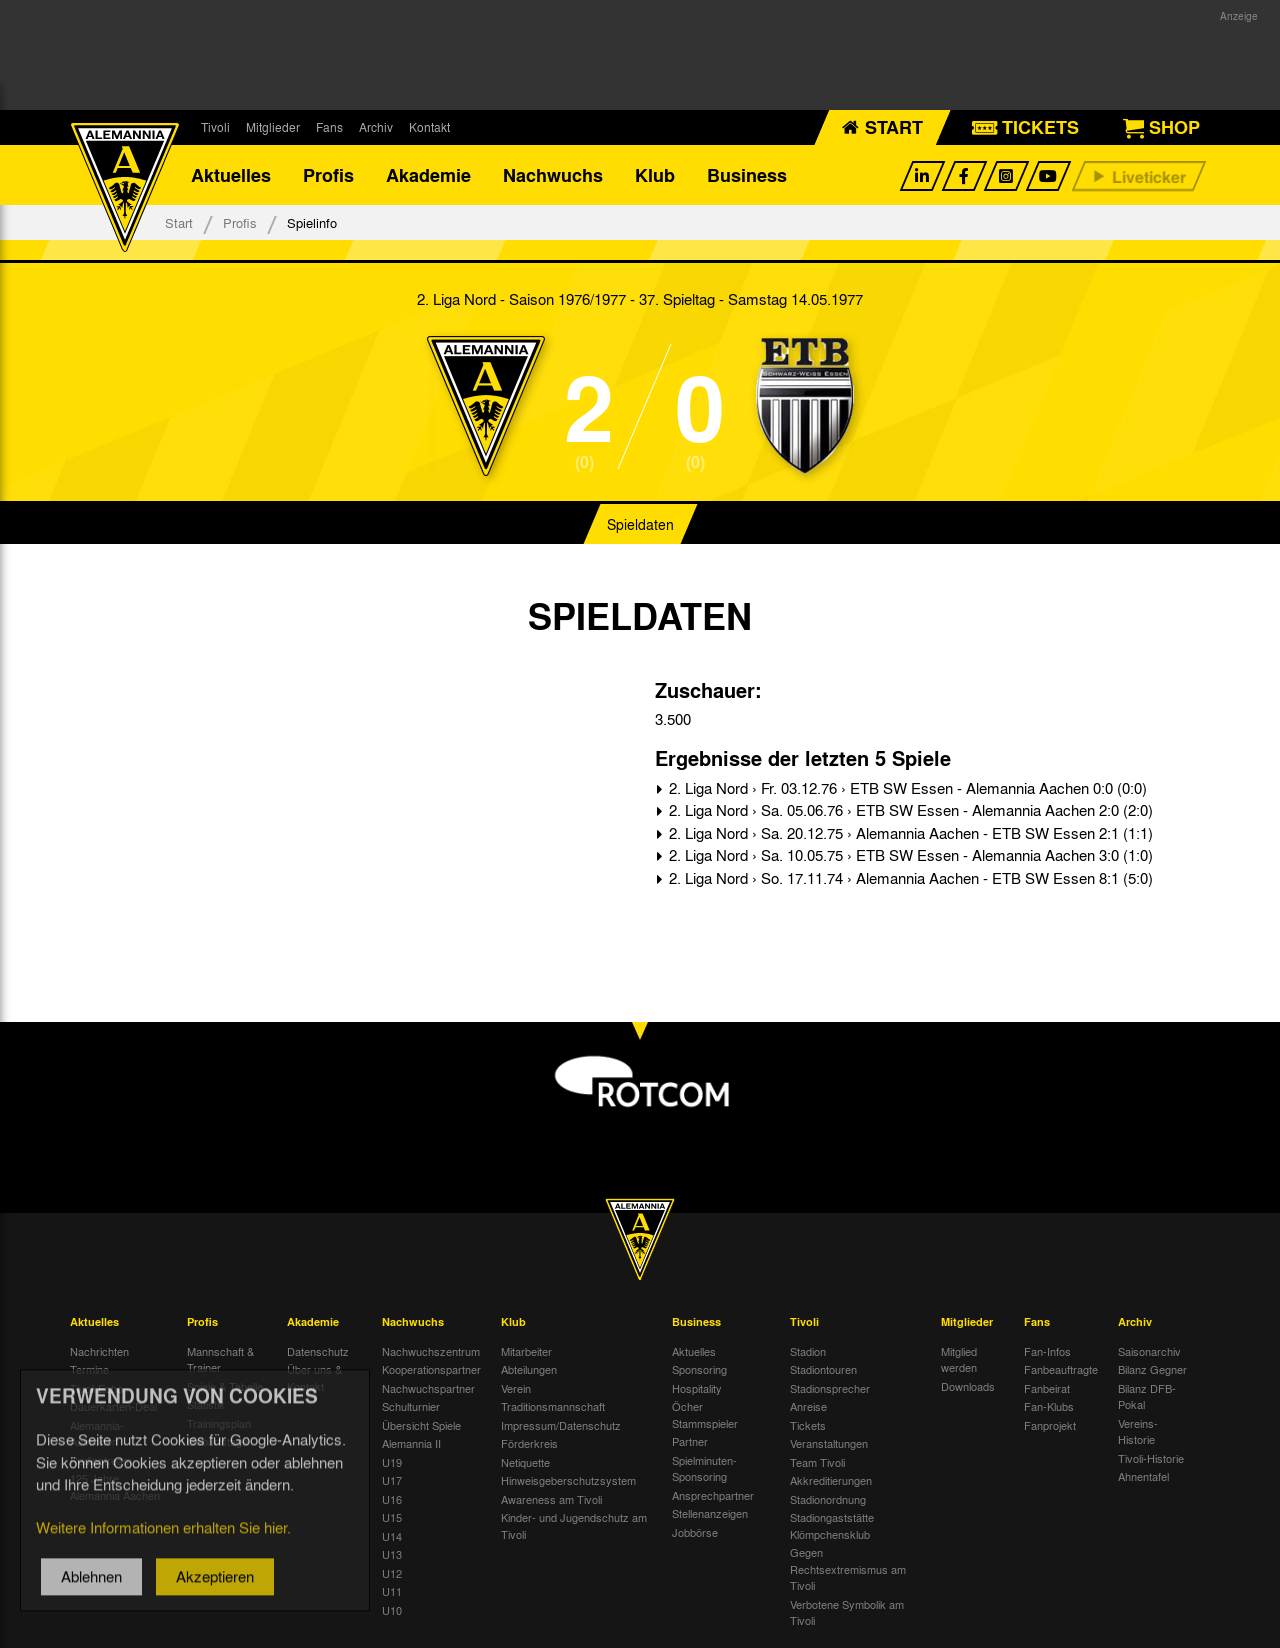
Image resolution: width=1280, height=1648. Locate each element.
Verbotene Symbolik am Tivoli (847, 1612)
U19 (392, 1462)
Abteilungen (529, 1369)
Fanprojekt (1050, 1425)
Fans (329, 127)
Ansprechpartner (713, 1495)
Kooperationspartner (431, 1369)
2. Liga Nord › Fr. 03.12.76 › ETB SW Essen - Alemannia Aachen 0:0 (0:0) (906, 788)
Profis (328, 175)
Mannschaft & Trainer (220, 1359)
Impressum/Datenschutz (561, 1425)
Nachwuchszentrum (431, 1351)
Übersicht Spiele (421, 1425)
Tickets (808, 1425)
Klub (655, 175)
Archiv (376, 127)
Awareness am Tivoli (551, 1499)
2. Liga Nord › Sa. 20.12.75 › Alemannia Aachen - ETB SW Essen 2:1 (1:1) (909, 833)
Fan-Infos (1047, 1351)
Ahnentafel (1143, 1476)
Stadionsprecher (830, 1388)
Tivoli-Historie (1151, 1458)
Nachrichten (99, 1351)
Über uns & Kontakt (314, 1377)
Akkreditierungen (831, 1480)
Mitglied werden (959, 1359)
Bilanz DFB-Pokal (1147, 1396)
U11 (392, 1591)
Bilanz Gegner (1152, 1369)
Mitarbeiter (526, 1351)
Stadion (808, 1351)
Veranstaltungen (829, 1443)
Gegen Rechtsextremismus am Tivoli (848, 1568)
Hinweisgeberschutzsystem (568, 1480)
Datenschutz (318, 1351)
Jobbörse (695, 1532)
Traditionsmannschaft (553, 1406)
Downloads (968, 1386)
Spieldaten (640, 524)
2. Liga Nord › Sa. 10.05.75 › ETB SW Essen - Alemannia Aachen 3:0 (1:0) (909, 855)
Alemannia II (411, 1443)
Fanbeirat (1047, 1388)
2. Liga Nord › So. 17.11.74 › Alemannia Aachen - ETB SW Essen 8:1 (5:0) (909, 878)
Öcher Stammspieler (705, 1414)
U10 (392, 1610)
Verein (516, 1388)
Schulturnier (411, 1406)
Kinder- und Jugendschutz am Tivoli (574, 1525)
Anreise (808, 1406)
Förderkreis (529, 1443)
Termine (89, 1369)
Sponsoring (699, 1369)
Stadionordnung (828, 1499)
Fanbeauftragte (1061, 1369)
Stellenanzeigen (710, 1513)
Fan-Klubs (1049, 1406)
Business (747, 175)
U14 (392, 1536)
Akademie (428, 175)
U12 (392, 1573)
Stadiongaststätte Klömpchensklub (832, 1525)
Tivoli (215, 127)
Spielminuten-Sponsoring (704, 1468)
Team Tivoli (817, 1462)
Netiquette (525, 1462)
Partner (690, 1441)
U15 (392, 1517)
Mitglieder (273, 127)
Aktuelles (231, 175)
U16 (392, 1499)
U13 (392, 1554)
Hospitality (697, 1388)
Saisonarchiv (1149, 1351)
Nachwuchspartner (428, 1388)
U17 (392, 1480)
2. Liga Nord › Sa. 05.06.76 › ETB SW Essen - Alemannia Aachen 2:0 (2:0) (909, 810)
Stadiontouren (823, 1369)
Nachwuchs (553, 175)
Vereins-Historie (1138, 1431)
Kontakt (429, 127)
